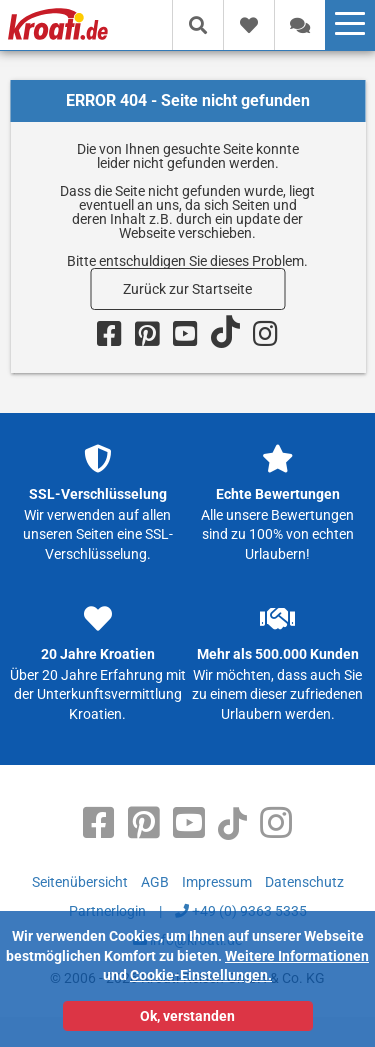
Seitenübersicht (80, 882)
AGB (155, 882)
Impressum (217, 882)
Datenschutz (304, 882)
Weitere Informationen (297, 956)
